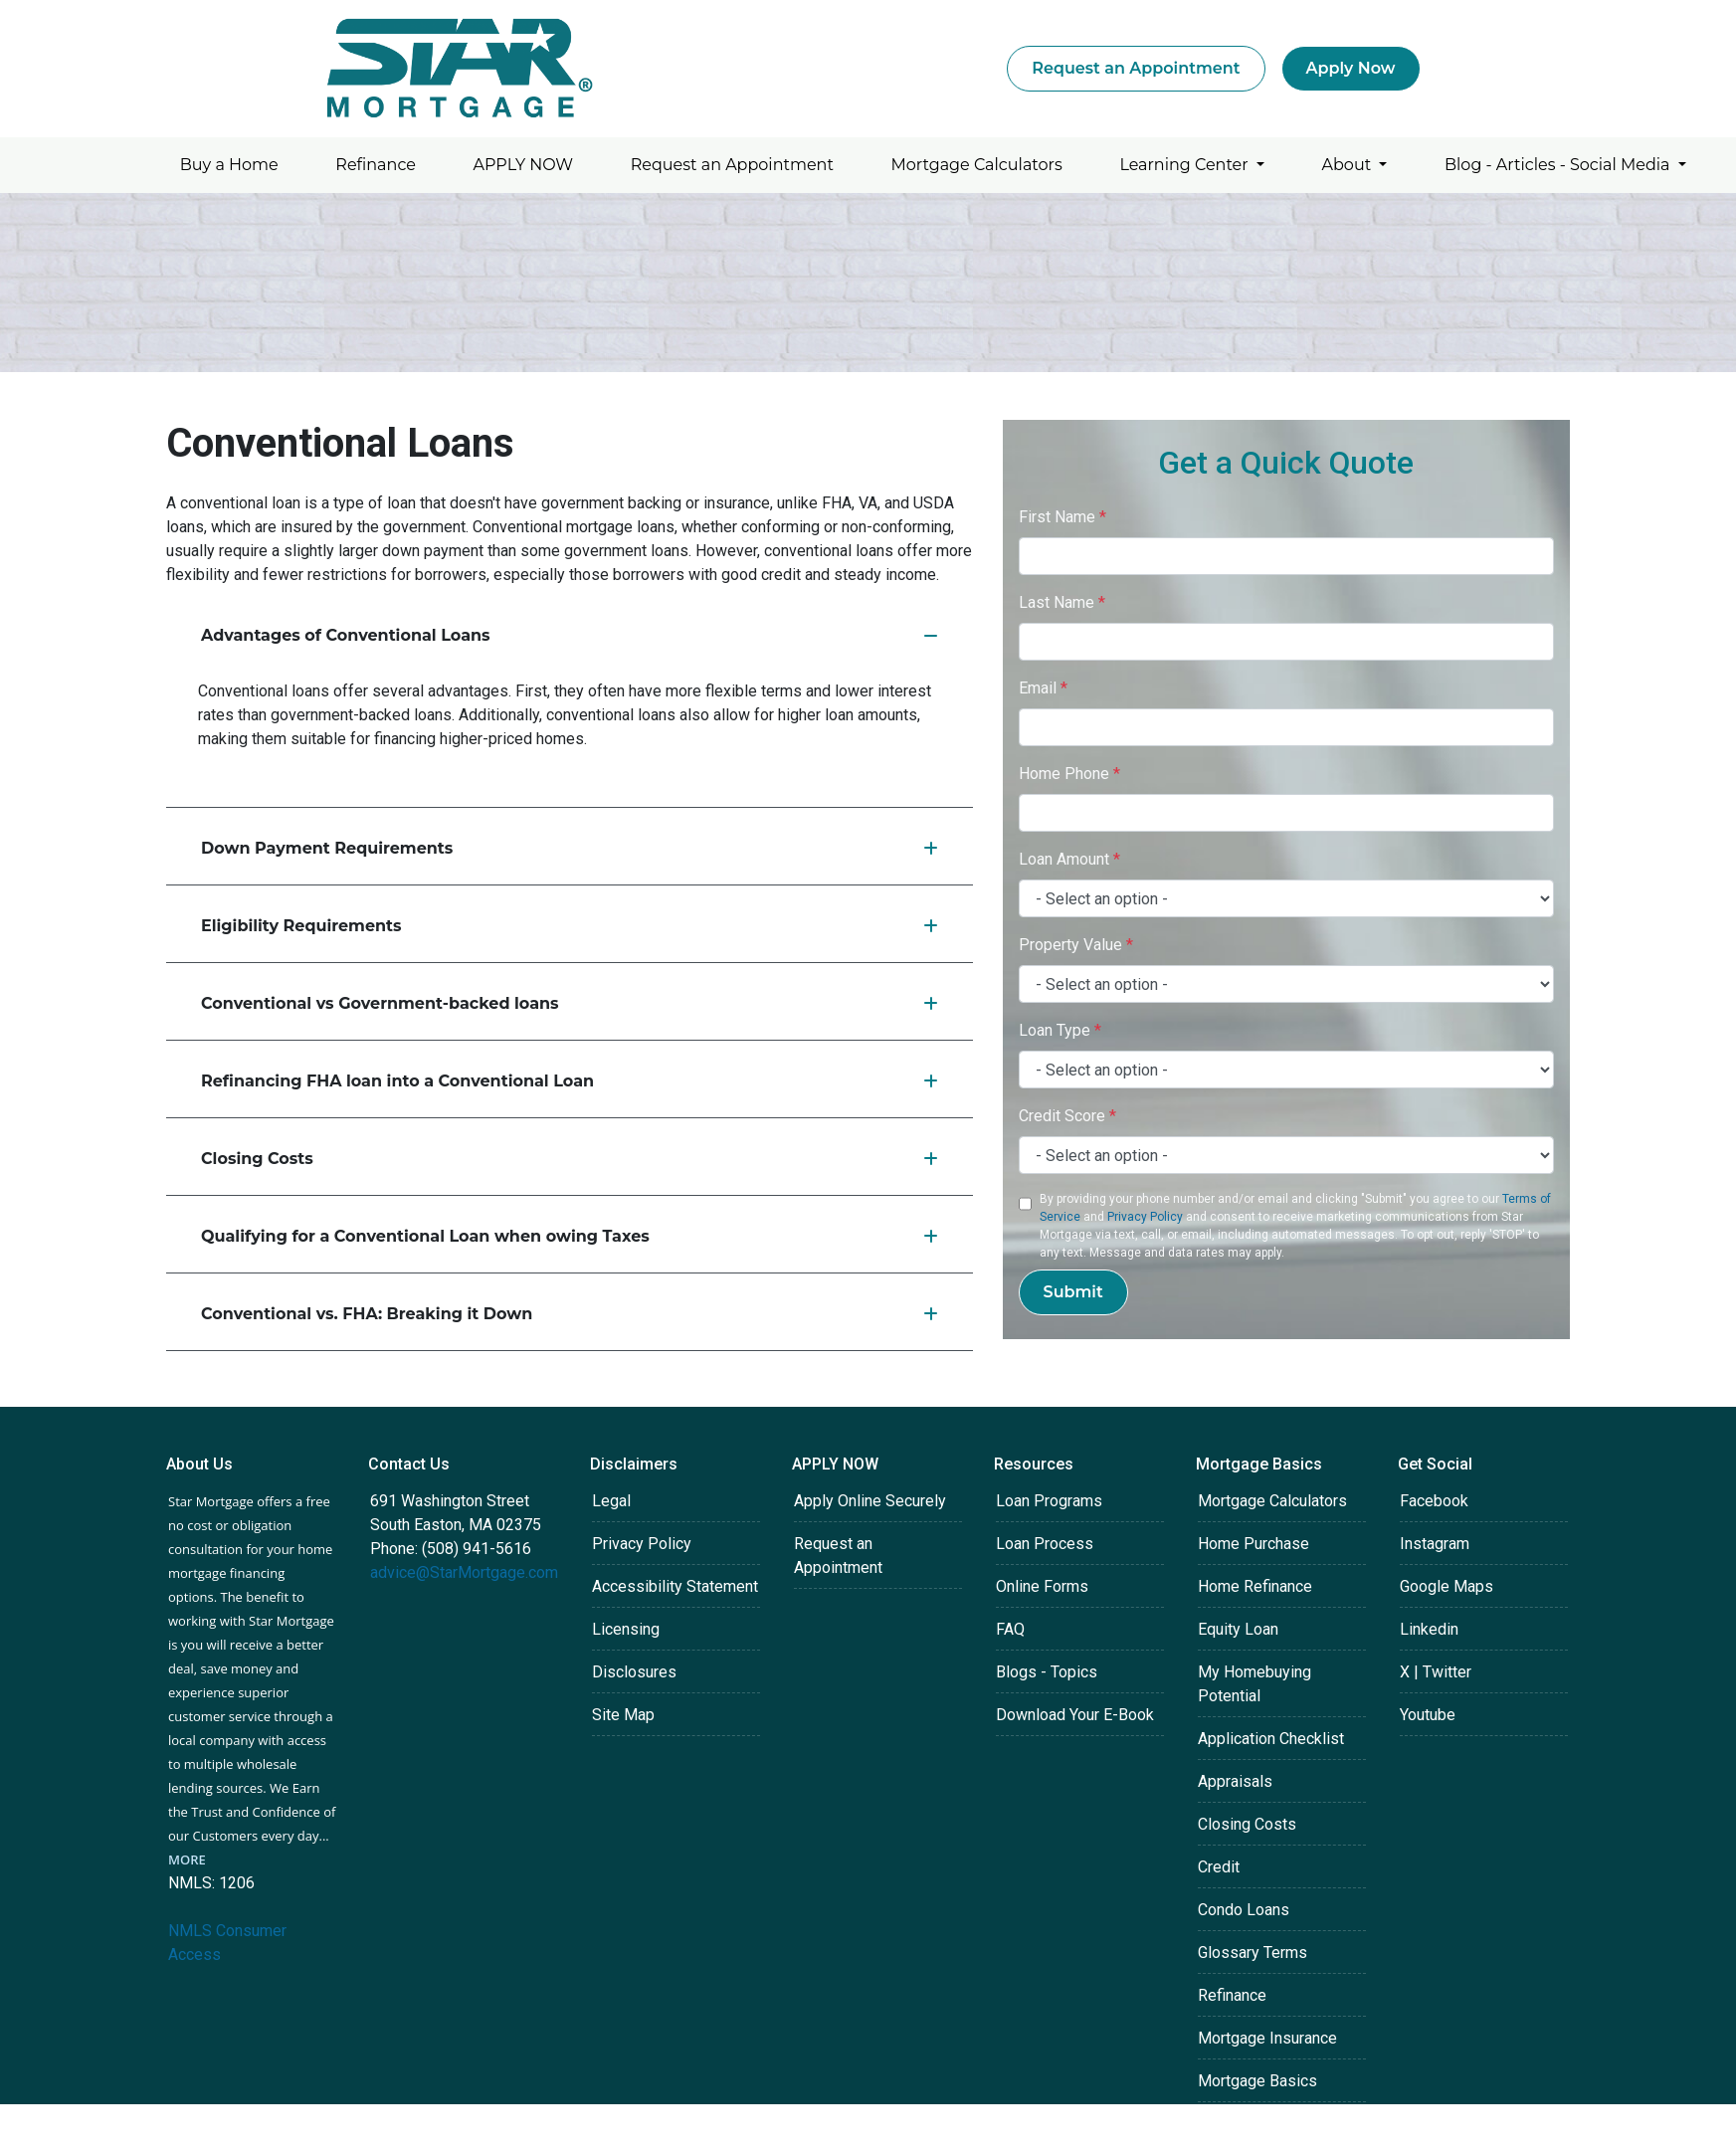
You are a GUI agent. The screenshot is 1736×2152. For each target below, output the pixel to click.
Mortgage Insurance (1267, 2038)
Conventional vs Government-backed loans (569, 1003)
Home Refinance (1255, 1586)
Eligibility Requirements (569, 925)
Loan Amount (1069, 859)
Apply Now (1351, 68)
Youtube (1427, 1714)
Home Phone (1069, 773)
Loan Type (1060, 1030)
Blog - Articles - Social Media (1559, 164)
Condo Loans (1243, 1909)
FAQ (1010, 1629)
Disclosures (634, 1672)
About (1349, 164)
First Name (1062, 516)
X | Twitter (1435, 1672)
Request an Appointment (1136, 68)
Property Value (1076, 944)
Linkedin (1429, 1629)
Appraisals (1235, 1781)
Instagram (1434, 1543)
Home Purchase (1253, 1543)
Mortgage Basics (1257, 2080)
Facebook (1434, 1500)
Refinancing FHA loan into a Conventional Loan (569, 1081)
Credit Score (1067, 1115)
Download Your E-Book (1075, 1714)
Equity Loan (1238, 1629)
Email (1043, 688)
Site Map (623, 1714)
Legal (611, 1500)
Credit (1219, 1867)
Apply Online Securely (870, 1500)
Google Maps (1446, 1586)
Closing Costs (569, 1158)
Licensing (626, 1629)
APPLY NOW (524, 164)
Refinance (375, 164)
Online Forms (1042, 1586)
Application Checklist (1271, 1738)
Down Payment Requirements (569, 848)
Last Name (1062, 602)
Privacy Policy (1145, 1217)
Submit (1073, 1291)
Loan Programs (1049, 1500)
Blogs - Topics (1046, 1672)
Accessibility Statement (675, 1586)
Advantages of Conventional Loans (569, 635)
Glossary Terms (1252, 1952)
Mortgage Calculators (976, 164)
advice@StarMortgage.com (464, 1572)
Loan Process (1044, 1543)
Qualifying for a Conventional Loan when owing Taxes (569, 1236)
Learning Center (1185, 164)
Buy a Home (229, 164)
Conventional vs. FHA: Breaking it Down (569, 1313)
